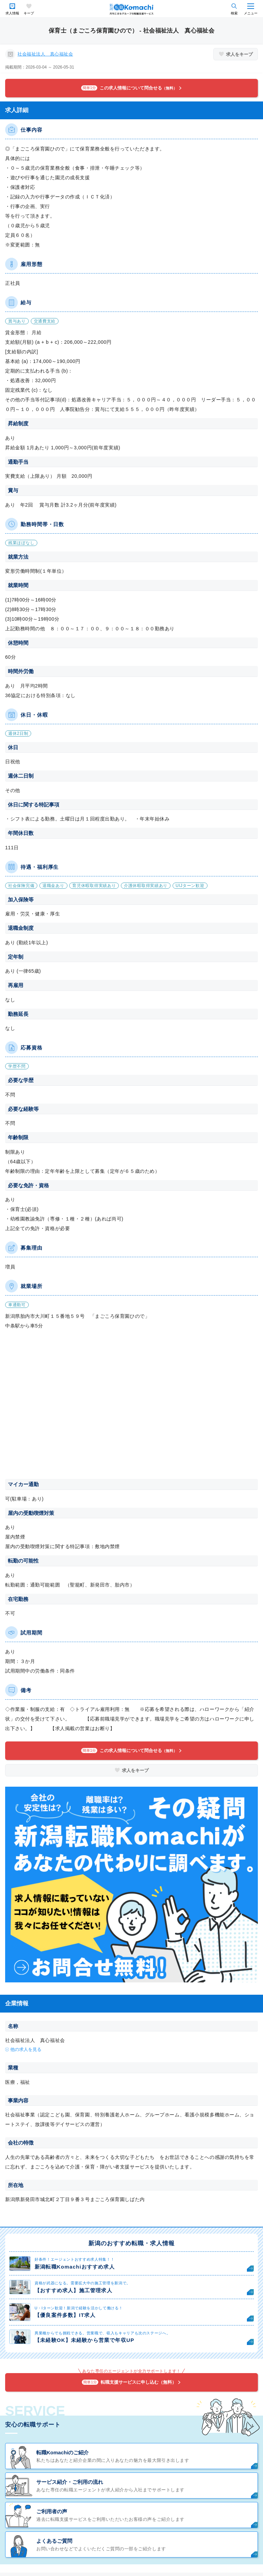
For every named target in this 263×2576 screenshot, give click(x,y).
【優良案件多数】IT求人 (65, 2315)
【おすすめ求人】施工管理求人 (73, 2290)
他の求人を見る (25, 2049)
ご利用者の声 (51, 2511)
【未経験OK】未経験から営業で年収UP (84, 2340)
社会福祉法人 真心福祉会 (45, 54)
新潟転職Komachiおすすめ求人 (75, 2267)
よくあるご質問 (54, 2541)
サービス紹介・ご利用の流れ (69, 2482)
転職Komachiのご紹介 (62, 2452)
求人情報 (12, 13)
